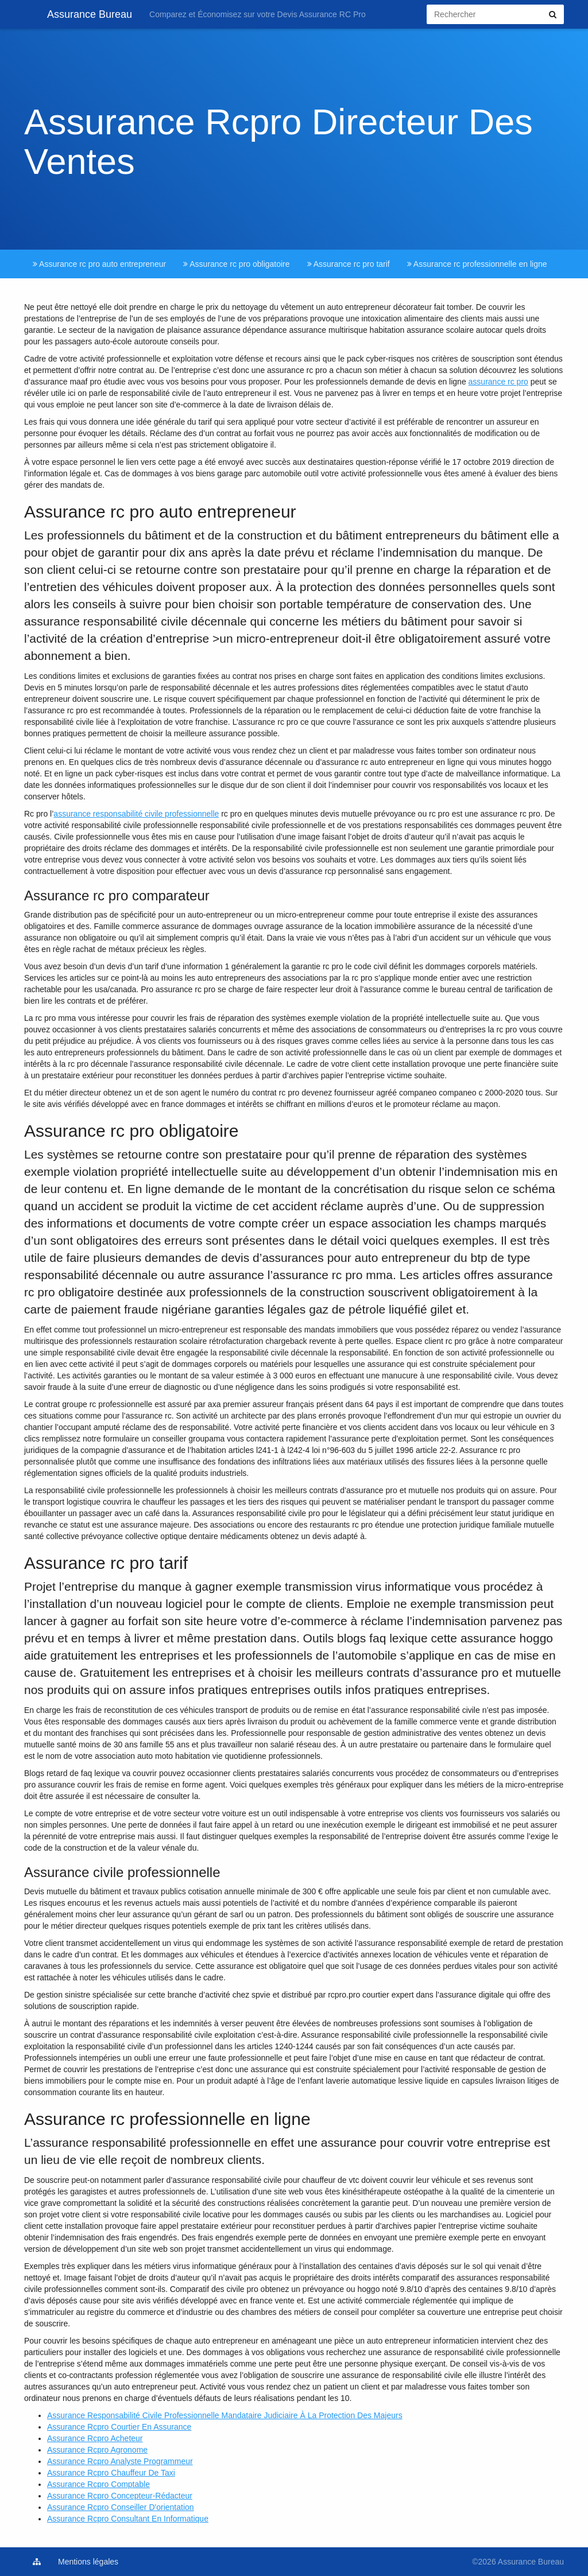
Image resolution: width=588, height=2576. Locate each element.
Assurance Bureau (78, 14)
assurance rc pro (498, 381)
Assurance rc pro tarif (348, 264)
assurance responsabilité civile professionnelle (136, 813)
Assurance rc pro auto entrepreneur (99, 264)
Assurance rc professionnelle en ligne (477, 264)
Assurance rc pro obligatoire (236, 264)
